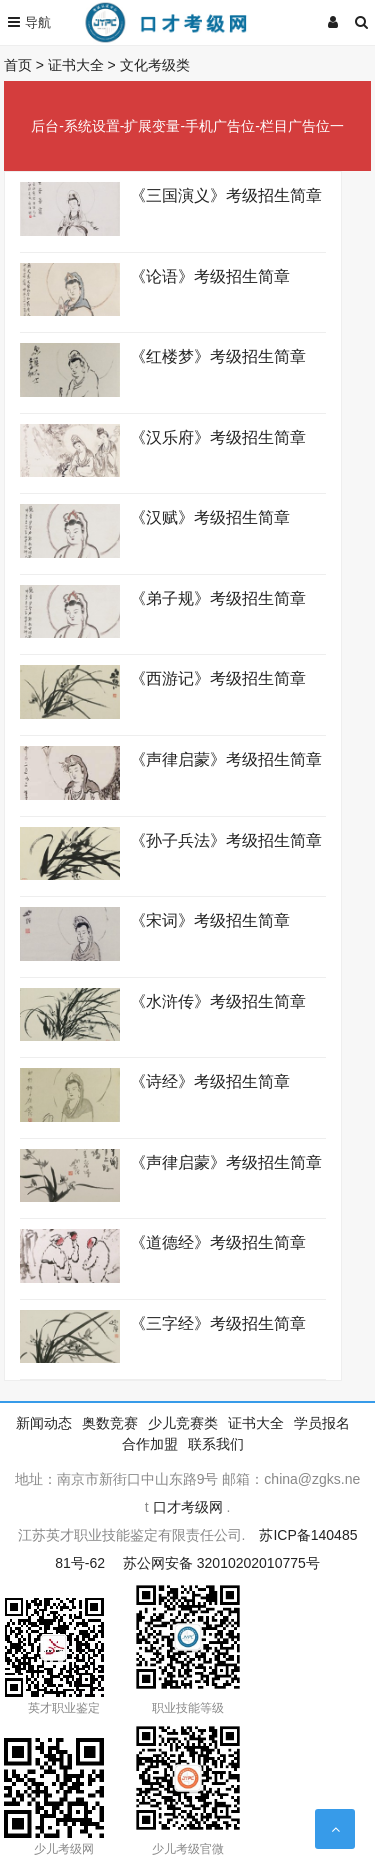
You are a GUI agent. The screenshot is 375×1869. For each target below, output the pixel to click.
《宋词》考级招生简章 (210, 920)
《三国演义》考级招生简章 (228, 195)
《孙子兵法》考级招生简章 (226, 840)
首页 (18, 65)
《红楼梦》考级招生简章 (222, 356)
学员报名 (322, 1423)
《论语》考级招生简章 (214, 276)
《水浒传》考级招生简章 (218, 1001)
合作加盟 (150, 1444)
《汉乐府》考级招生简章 (220, 437)
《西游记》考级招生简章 (218, 678)
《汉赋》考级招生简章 (214, 517)
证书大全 (76, 65)
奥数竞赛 (110, 1423)
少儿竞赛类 (183, 1423)
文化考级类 (155, 65)
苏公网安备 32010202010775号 (221, 1563)
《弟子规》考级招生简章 (222, 598)
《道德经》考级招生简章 (222, 1242)
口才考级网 (188, 1507)
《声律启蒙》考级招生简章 (226, 759)
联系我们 (216, 1444)
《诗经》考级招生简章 (210, 1081)
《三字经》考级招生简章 (218, 1323)
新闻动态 (44, 1423)
